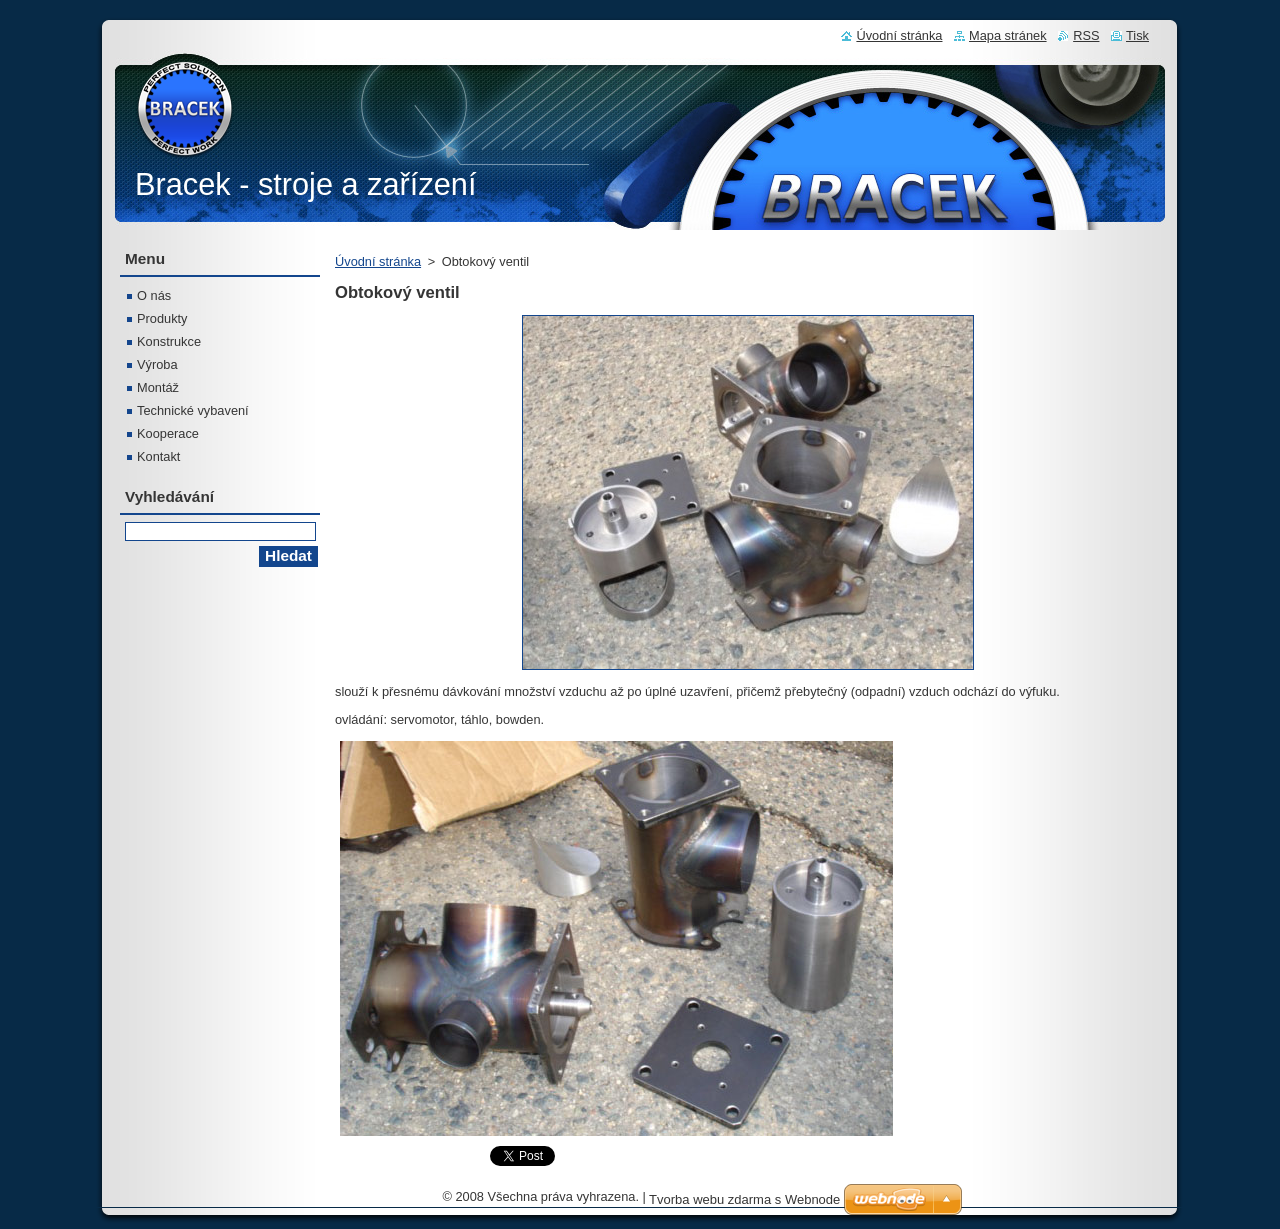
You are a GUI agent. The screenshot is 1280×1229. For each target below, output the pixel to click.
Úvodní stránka (378, 261)
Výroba (157, 364)
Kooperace (168, 433)
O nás (154, 295)
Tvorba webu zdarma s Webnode (744, 1199)
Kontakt (158, 456)
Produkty (162, 318)
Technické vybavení (193, 410)
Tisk (1137, 35)
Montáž (158, 387)
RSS (1086, 35)
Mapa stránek (1008, 35)
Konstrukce (169, 341)
